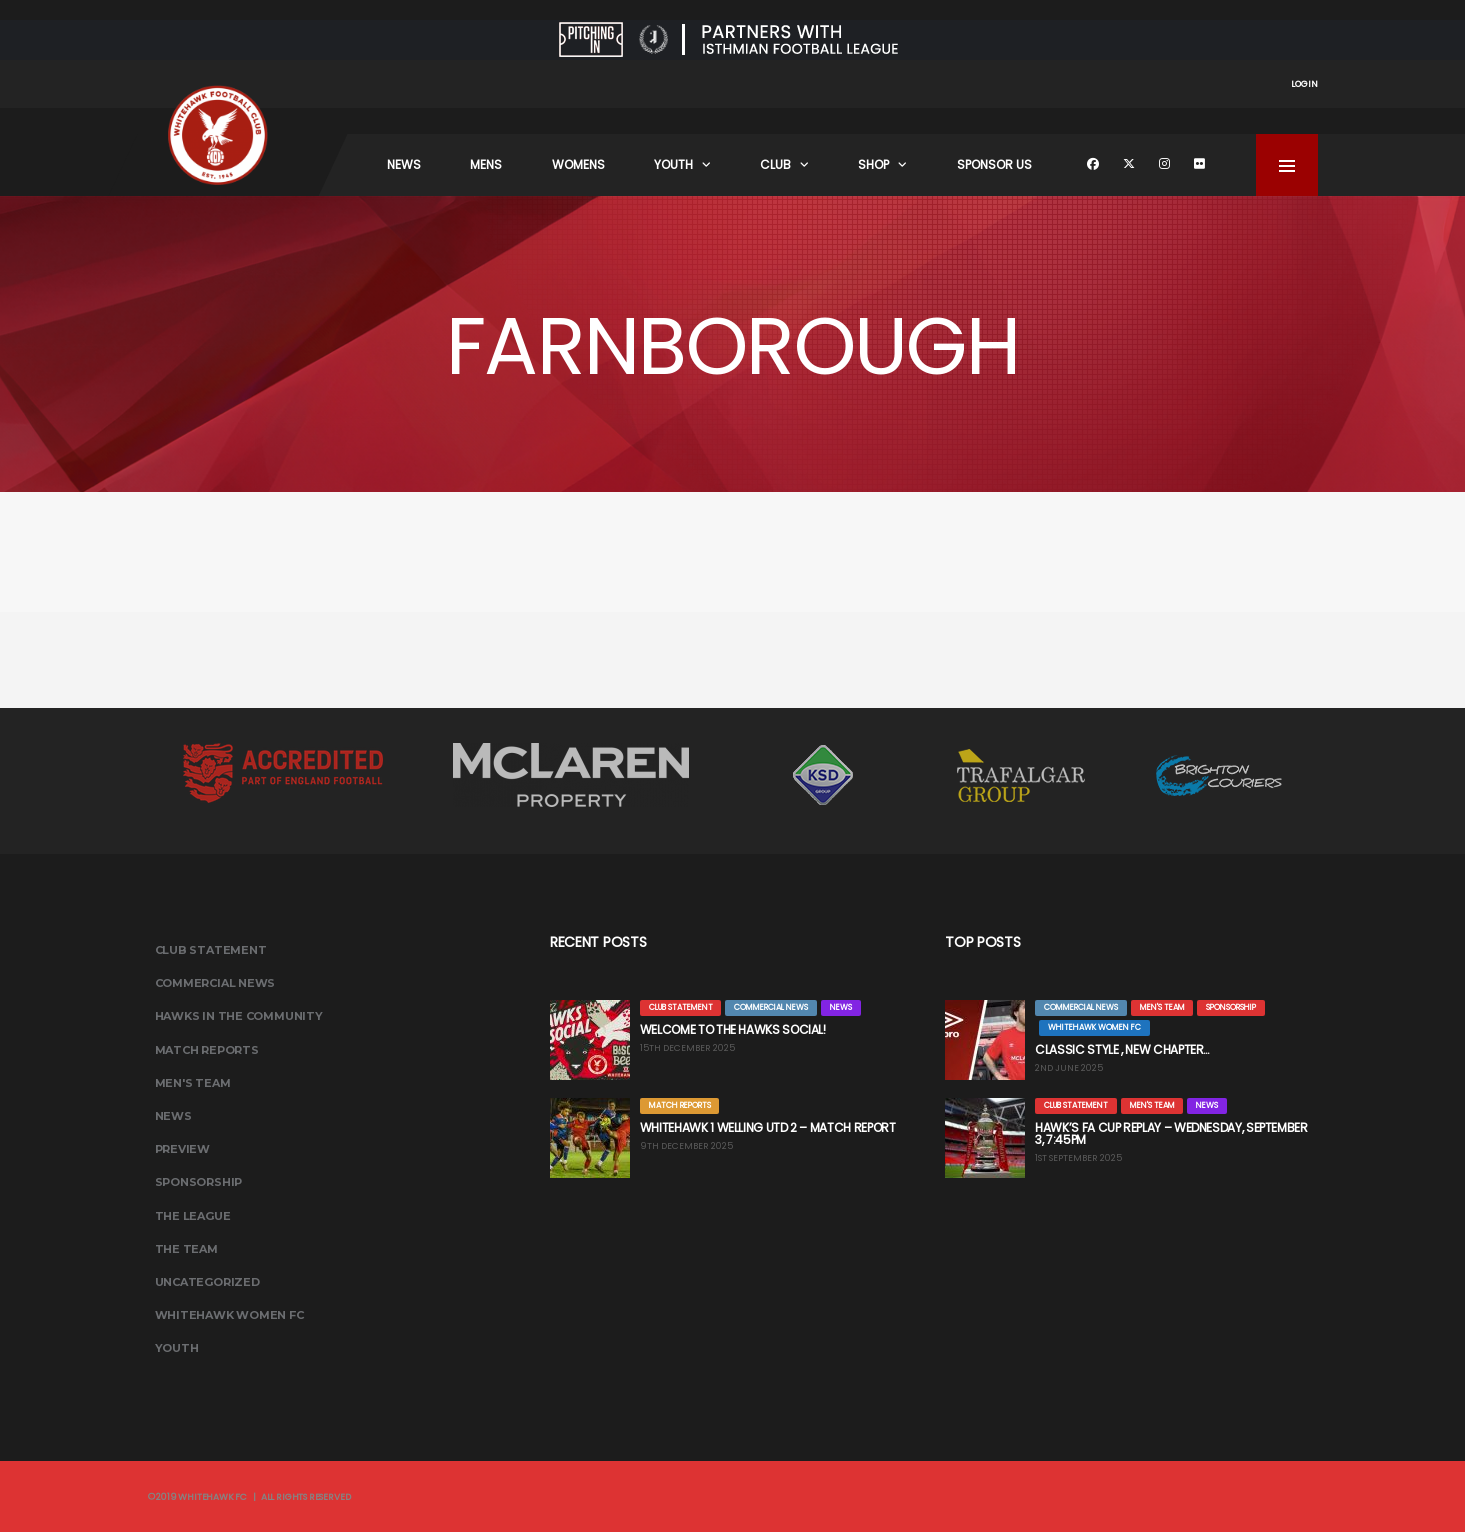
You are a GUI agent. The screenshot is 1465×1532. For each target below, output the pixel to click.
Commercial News (215, 983)
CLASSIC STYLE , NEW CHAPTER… (1123, 1049)
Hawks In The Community (239, 1016)
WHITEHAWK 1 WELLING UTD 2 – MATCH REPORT (768, 1127)
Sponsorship (199, 1182)
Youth (673, 164)
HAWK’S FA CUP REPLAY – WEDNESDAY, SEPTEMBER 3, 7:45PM (1171, 1133)
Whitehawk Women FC (229, 1315)
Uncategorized (207, 1282)
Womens (578, 164)
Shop (873, 164)
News (404, 164)
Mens (486, 164)
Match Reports (207, 1050)
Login (1304, 84)
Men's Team (193, 1083)
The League (193, 1216)
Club (775, 164)
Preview (182, 1149)
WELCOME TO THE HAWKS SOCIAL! (733, 1029)
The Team (186, 1249)
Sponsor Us (994, 164)
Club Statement (211, 950)
